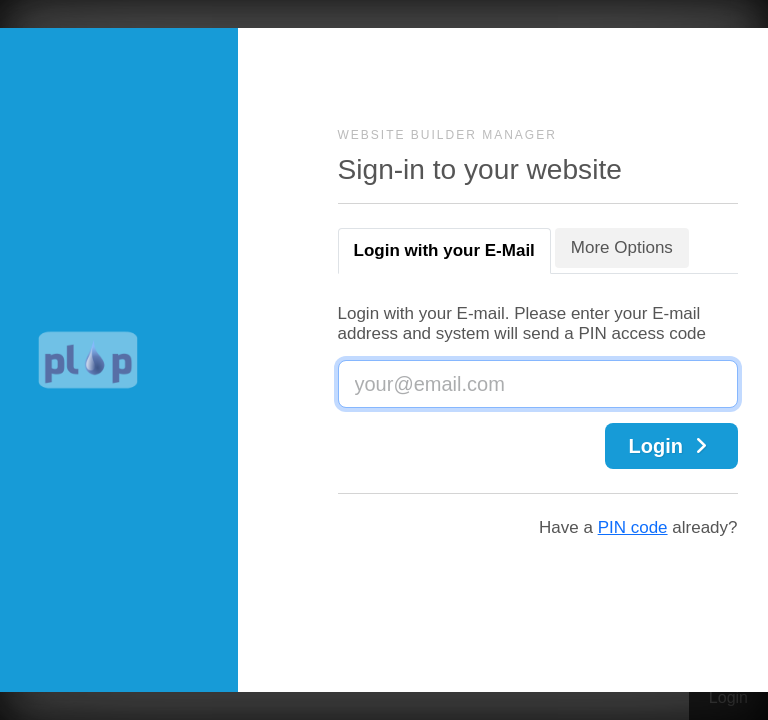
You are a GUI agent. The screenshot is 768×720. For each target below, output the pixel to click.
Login (671, 446)
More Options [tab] (622, 247)
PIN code (633, 527)
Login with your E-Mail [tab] (444, 250)
